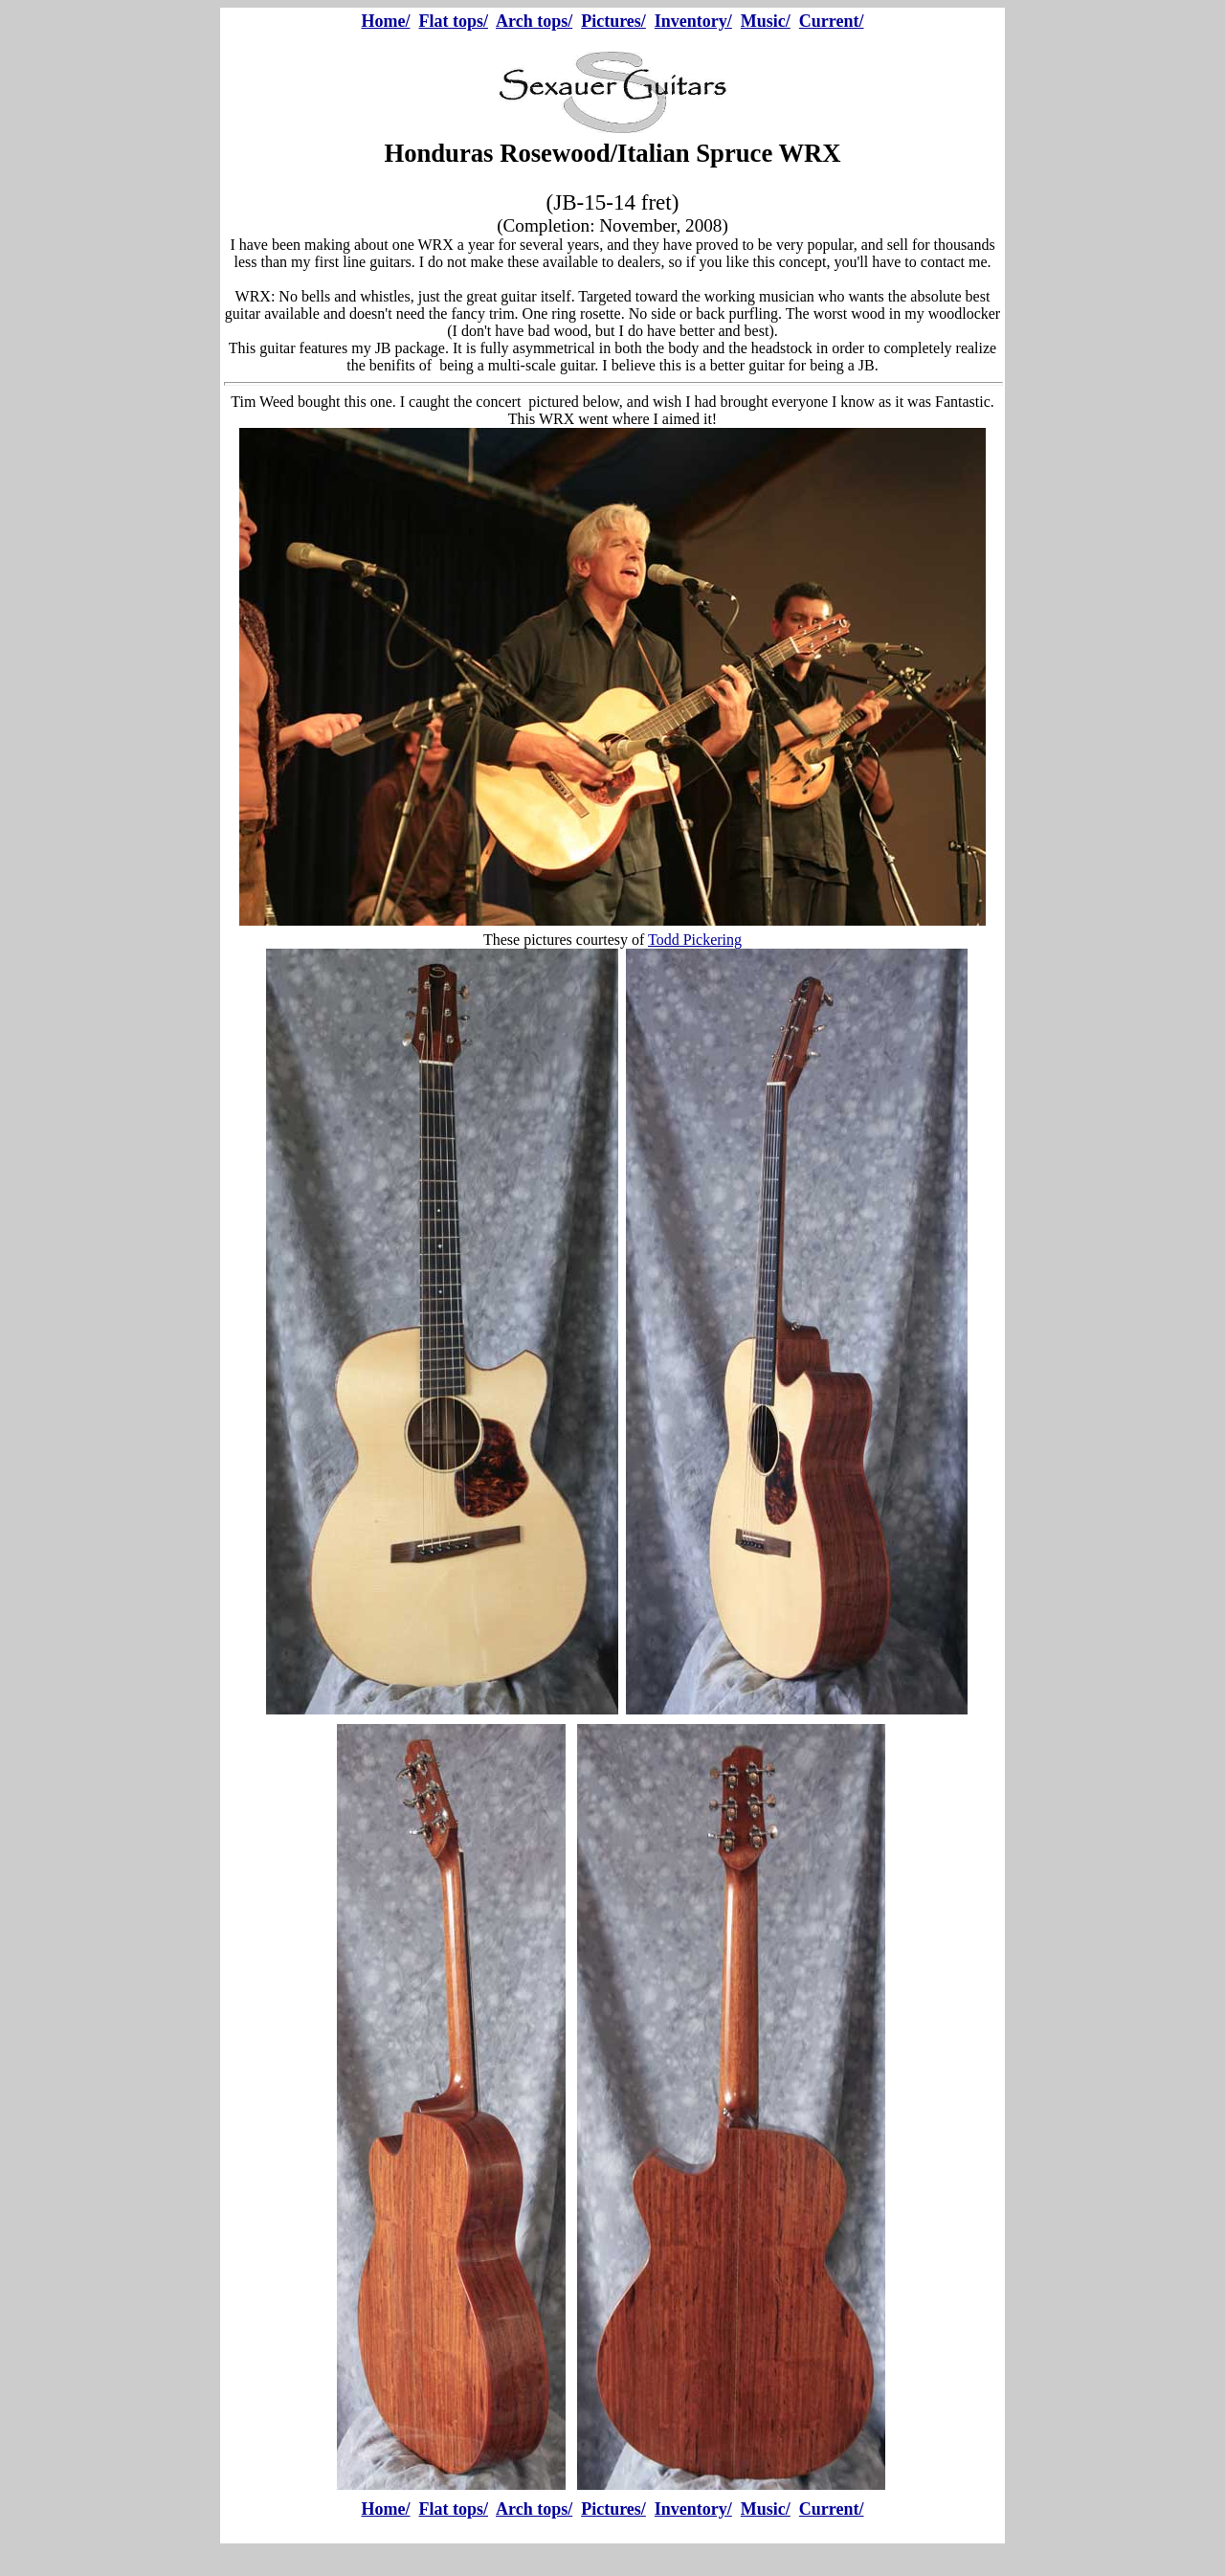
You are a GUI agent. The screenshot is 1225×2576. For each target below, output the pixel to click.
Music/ (766, 21)
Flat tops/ (453, 21)
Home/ (385, 21)
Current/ (831, 21)
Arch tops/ (534, 21)
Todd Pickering (695, 939)
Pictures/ (613, 21)
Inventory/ (693, 21)
